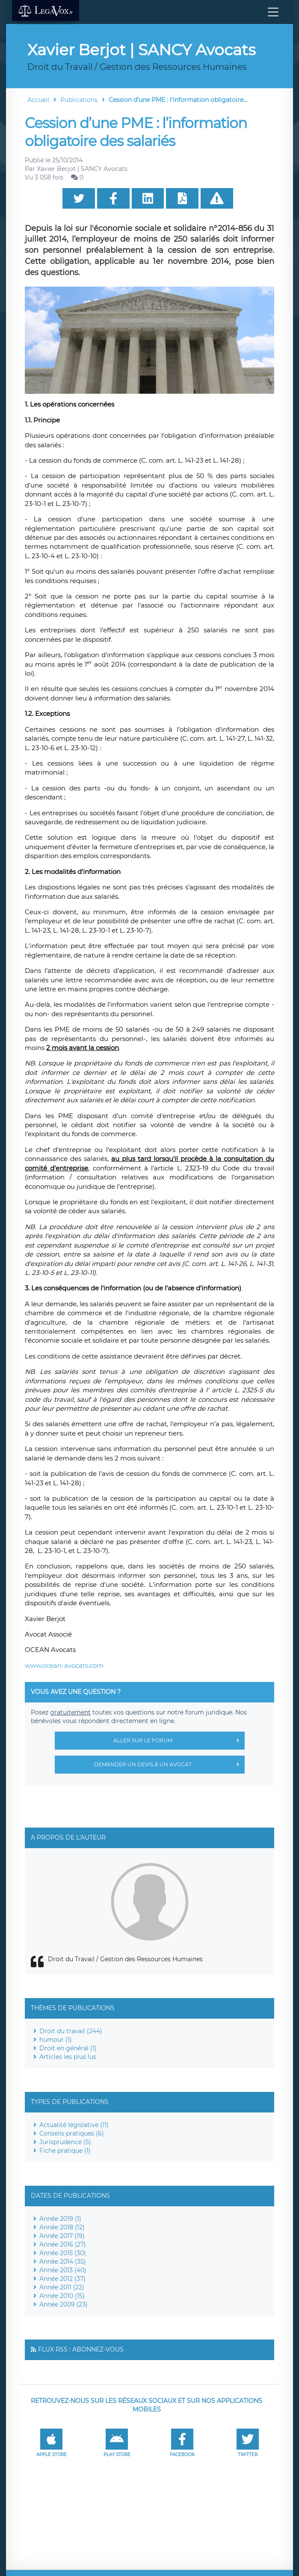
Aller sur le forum (178, 1741)
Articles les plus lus (67, 2057)
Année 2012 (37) (62, 2279)
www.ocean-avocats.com (64, 1665)
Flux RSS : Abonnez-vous (81, 2349)
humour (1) (55, 2039)
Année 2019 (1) (60, 2219)
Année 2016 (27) (62, 2244)
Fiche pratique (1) (65, 2150)
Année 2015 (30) (62, 2253)
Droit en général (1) (68, 2048)
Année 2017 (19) (62, 2236)
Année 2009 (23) (63, 2304)
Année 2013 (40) (62, 2270)
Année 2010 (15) (62, 2296)
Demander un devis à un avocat (169, 1765)
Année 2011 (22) (61, 2287)
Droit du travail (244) (70, 2031)
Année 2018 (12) (62, 2227)
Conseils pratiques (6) (71, 2133)
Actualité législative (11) (74, 2125)
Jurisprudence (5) (65, 2142)
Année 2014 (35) (62, 2261)
